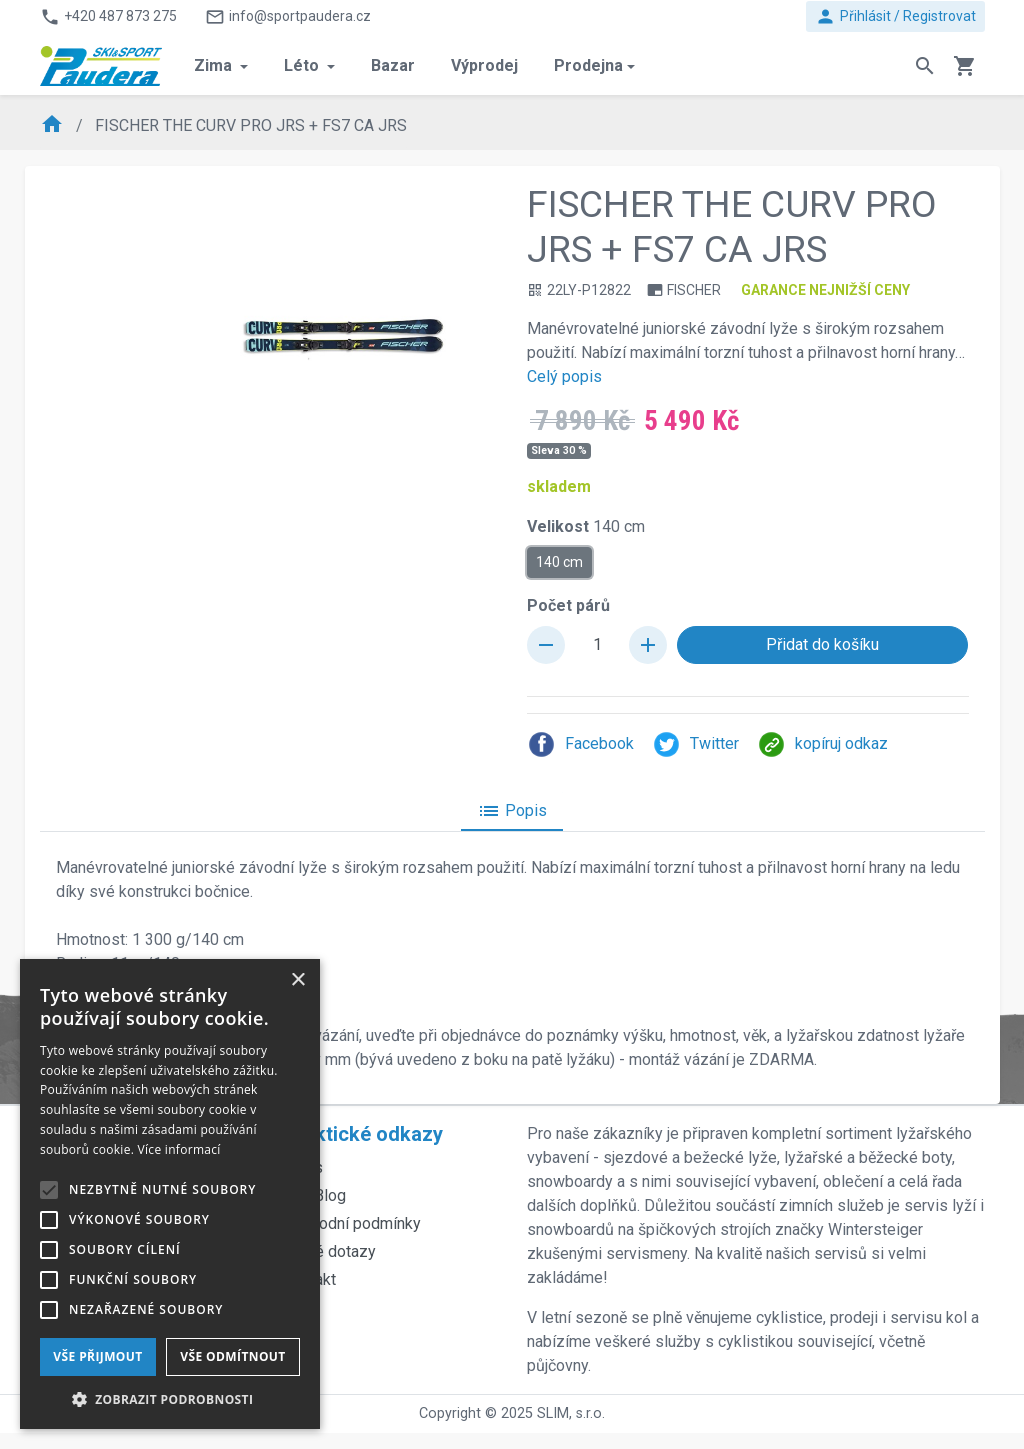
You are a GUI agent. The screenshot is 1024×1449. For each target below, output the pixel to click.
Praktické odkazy (363, 1134)
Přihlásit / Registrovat (895, 16)
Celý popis (564, 376)
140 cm (559, 561)
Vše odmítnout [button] (232, 1356)
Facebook (580, 744)
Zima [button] (215, 65)
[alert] (170, 1194)
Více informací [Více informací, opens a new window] (179, 1149)
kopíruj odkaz (822, 744)
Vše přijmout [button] (97, 1356)
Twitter (695, 744)
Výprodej (484, 65)
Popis (512, 811)
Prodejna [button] (588, 65)
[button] (170, 1399)
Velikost (586, 526)
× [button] (297, 980)
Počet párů (568, 605)
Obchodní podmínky (352, 1223)
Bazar (393, 65)
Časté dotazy (329, 1251)
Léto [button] (303, 65)
